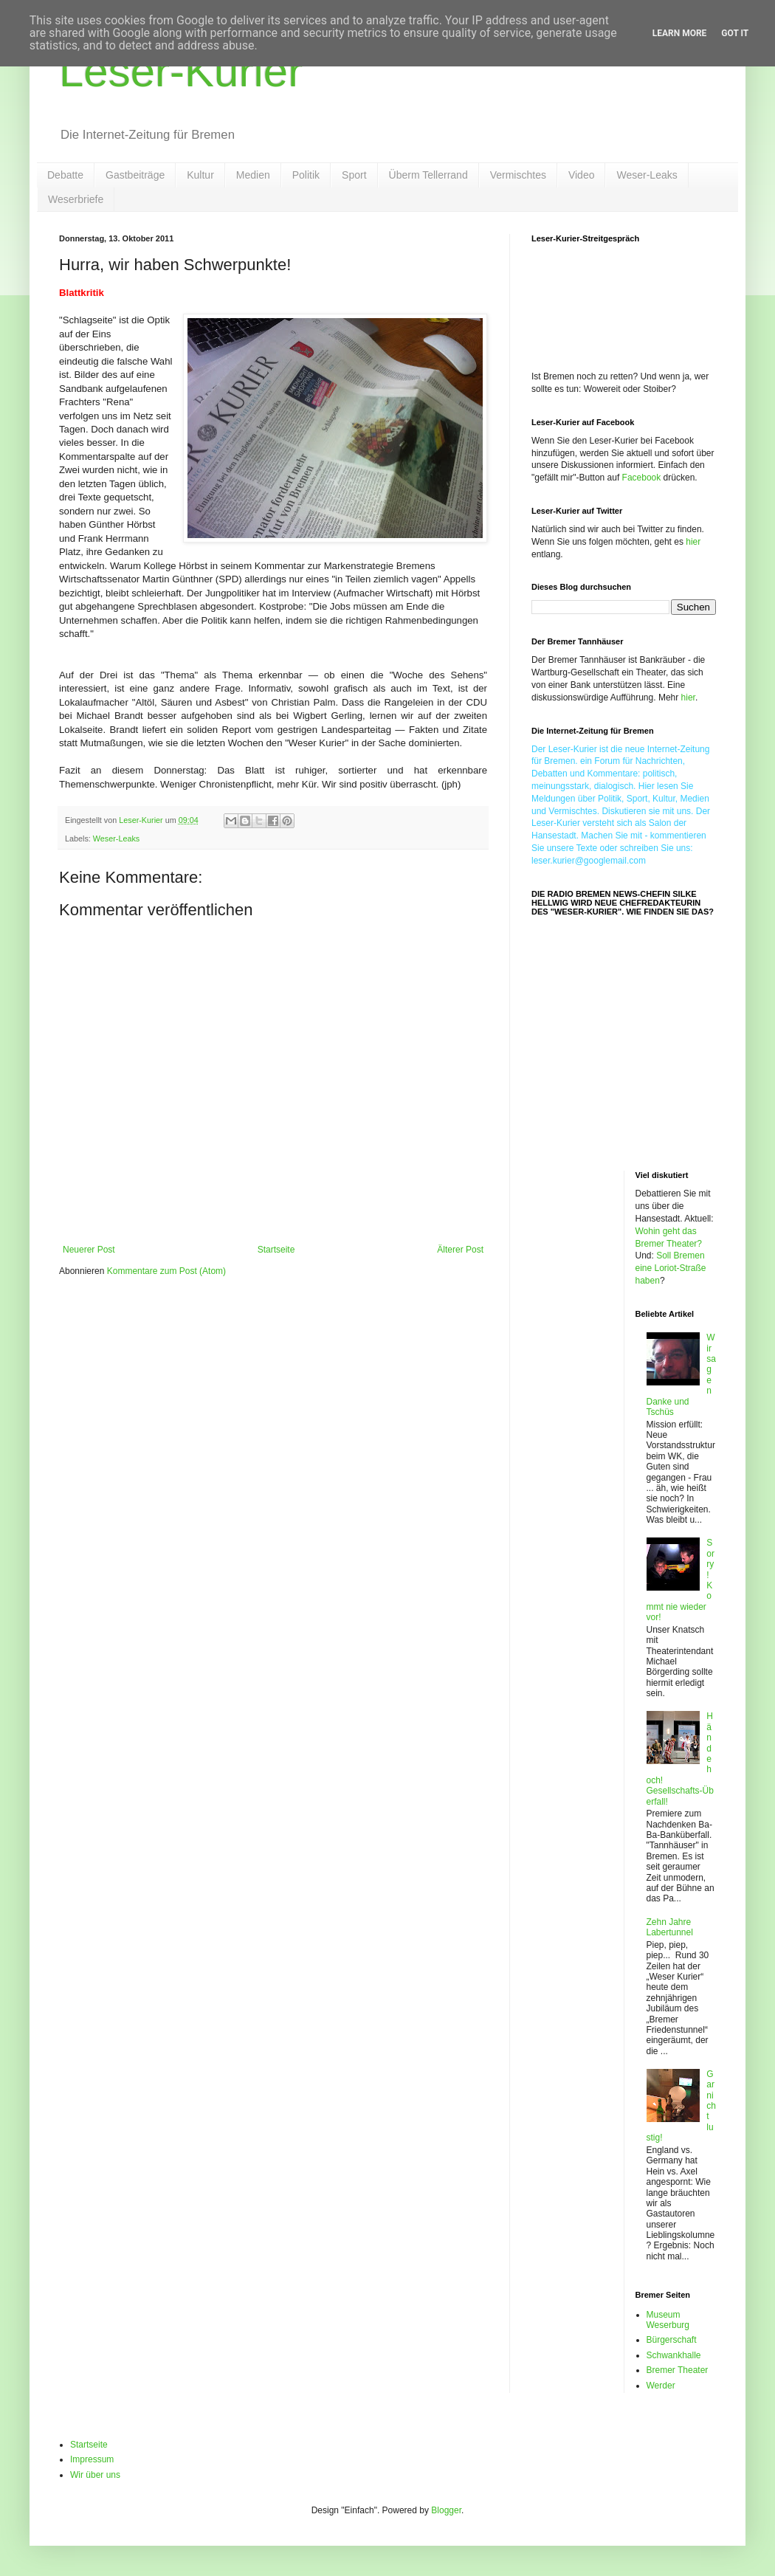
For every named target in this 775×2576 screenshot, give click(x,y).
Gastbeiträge (135, 175)
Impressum (92, 2459)
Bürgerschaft (672, 2340)
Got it (734, 33)
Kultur (200, 175)
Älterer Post (460, 1249)
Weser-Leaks (646, 175)
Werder (661, 2385)
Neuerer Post (89, 1249)
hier (693, 542)
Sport (354, 175)
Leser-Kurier (181, 71)
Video (581, 175)
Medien (253, 175)
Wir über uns (95, 2475)
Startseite (276, 1249)
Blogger (446, 2510)
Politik (306, 175)
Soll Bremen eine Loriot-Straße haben (671, 1268)
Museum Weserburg (668, 2320)
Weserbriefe (75, 199)
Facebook (641, 477)
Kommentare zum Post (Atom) (166, 1271)
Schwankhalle (674, 2355)
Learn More (679, 33)
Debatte (65, 175)
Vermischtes (518, 175)
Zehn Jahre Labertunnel (670, 1927)
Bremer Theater (678, 2370)
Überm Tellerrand (428, 175)
